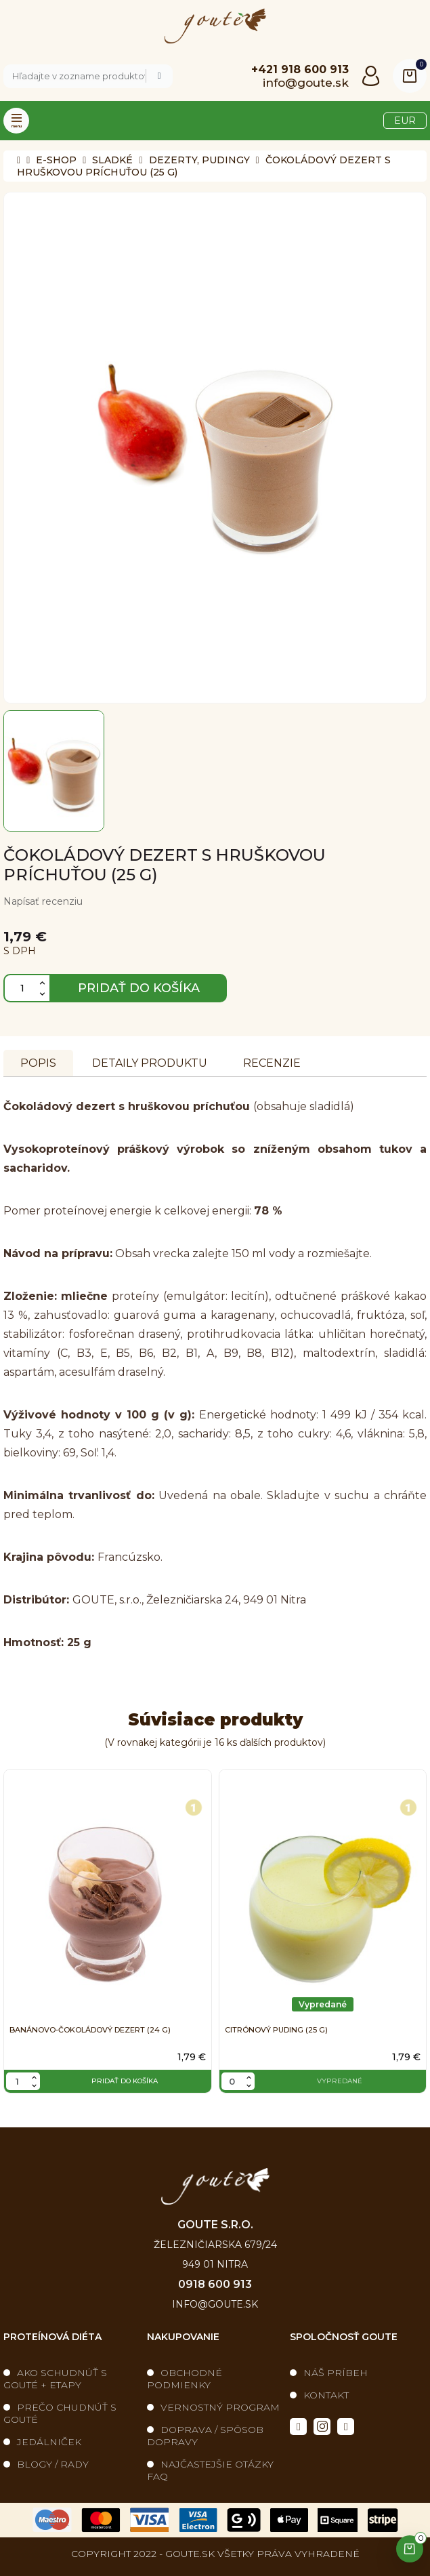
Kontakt (326, 2395)
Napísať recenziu (43, 901)
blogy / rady (53, 2464)
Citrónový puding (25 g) (276, 2030)
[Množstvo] (27, 988)
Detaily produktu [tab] (149, 1063)
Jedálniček (49, 2442)
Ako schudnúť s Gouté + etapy (55, 2379)
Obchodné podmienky (184, 2379)
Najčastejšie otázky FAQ (210, 2470)
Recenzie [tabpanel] (272, 1063)
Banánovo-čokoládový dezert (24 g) (90, 2030)
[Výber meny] (405, 120)
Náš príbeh (335, 2373)
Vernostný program (220, 2407)
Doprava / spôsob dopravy (205, 2436)
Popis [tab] (38, 1063)
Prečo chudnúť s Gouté (59, 2413)
